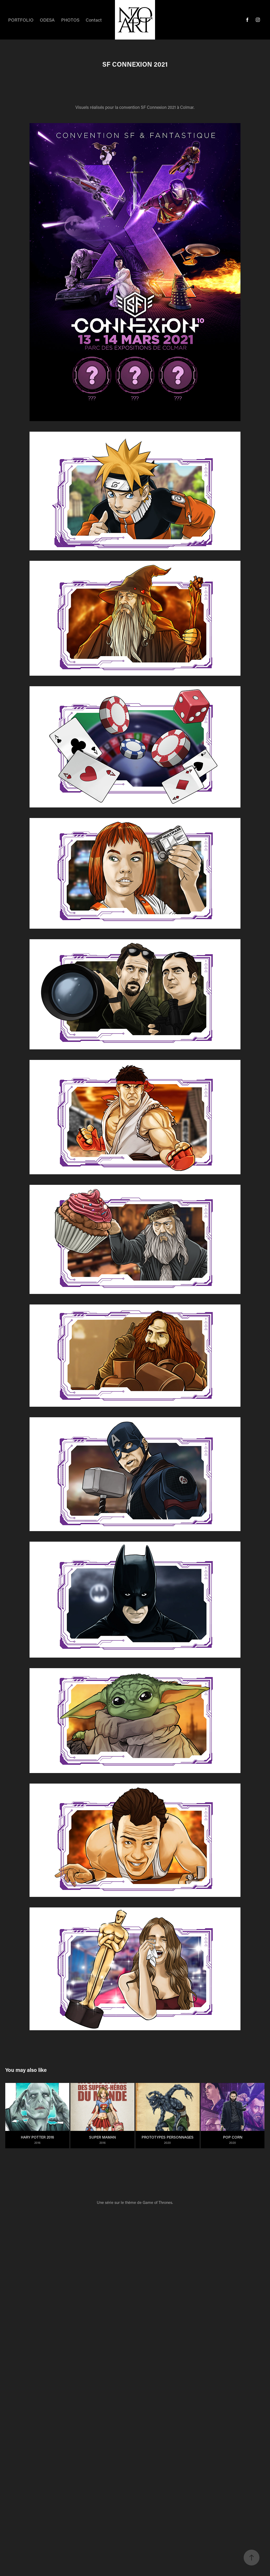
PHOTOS (70, 20)
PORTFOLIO (20, 20)
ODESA (47, 20)
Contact (94, 20)
